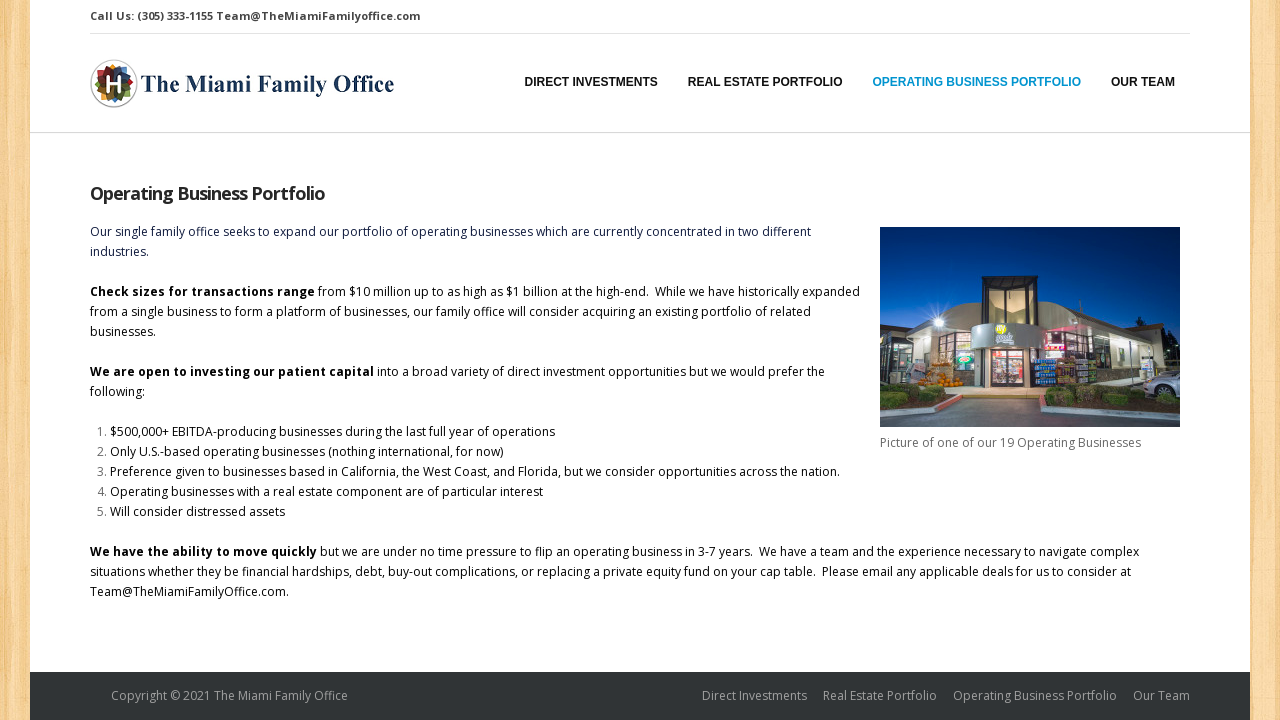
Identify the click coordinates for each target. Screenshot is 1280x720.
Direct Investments (754, 695)
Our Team (1161, 695)
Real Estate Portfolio (880, 695)
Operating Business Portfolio (207, 193)
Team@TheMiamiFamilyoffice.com (318, 15)
